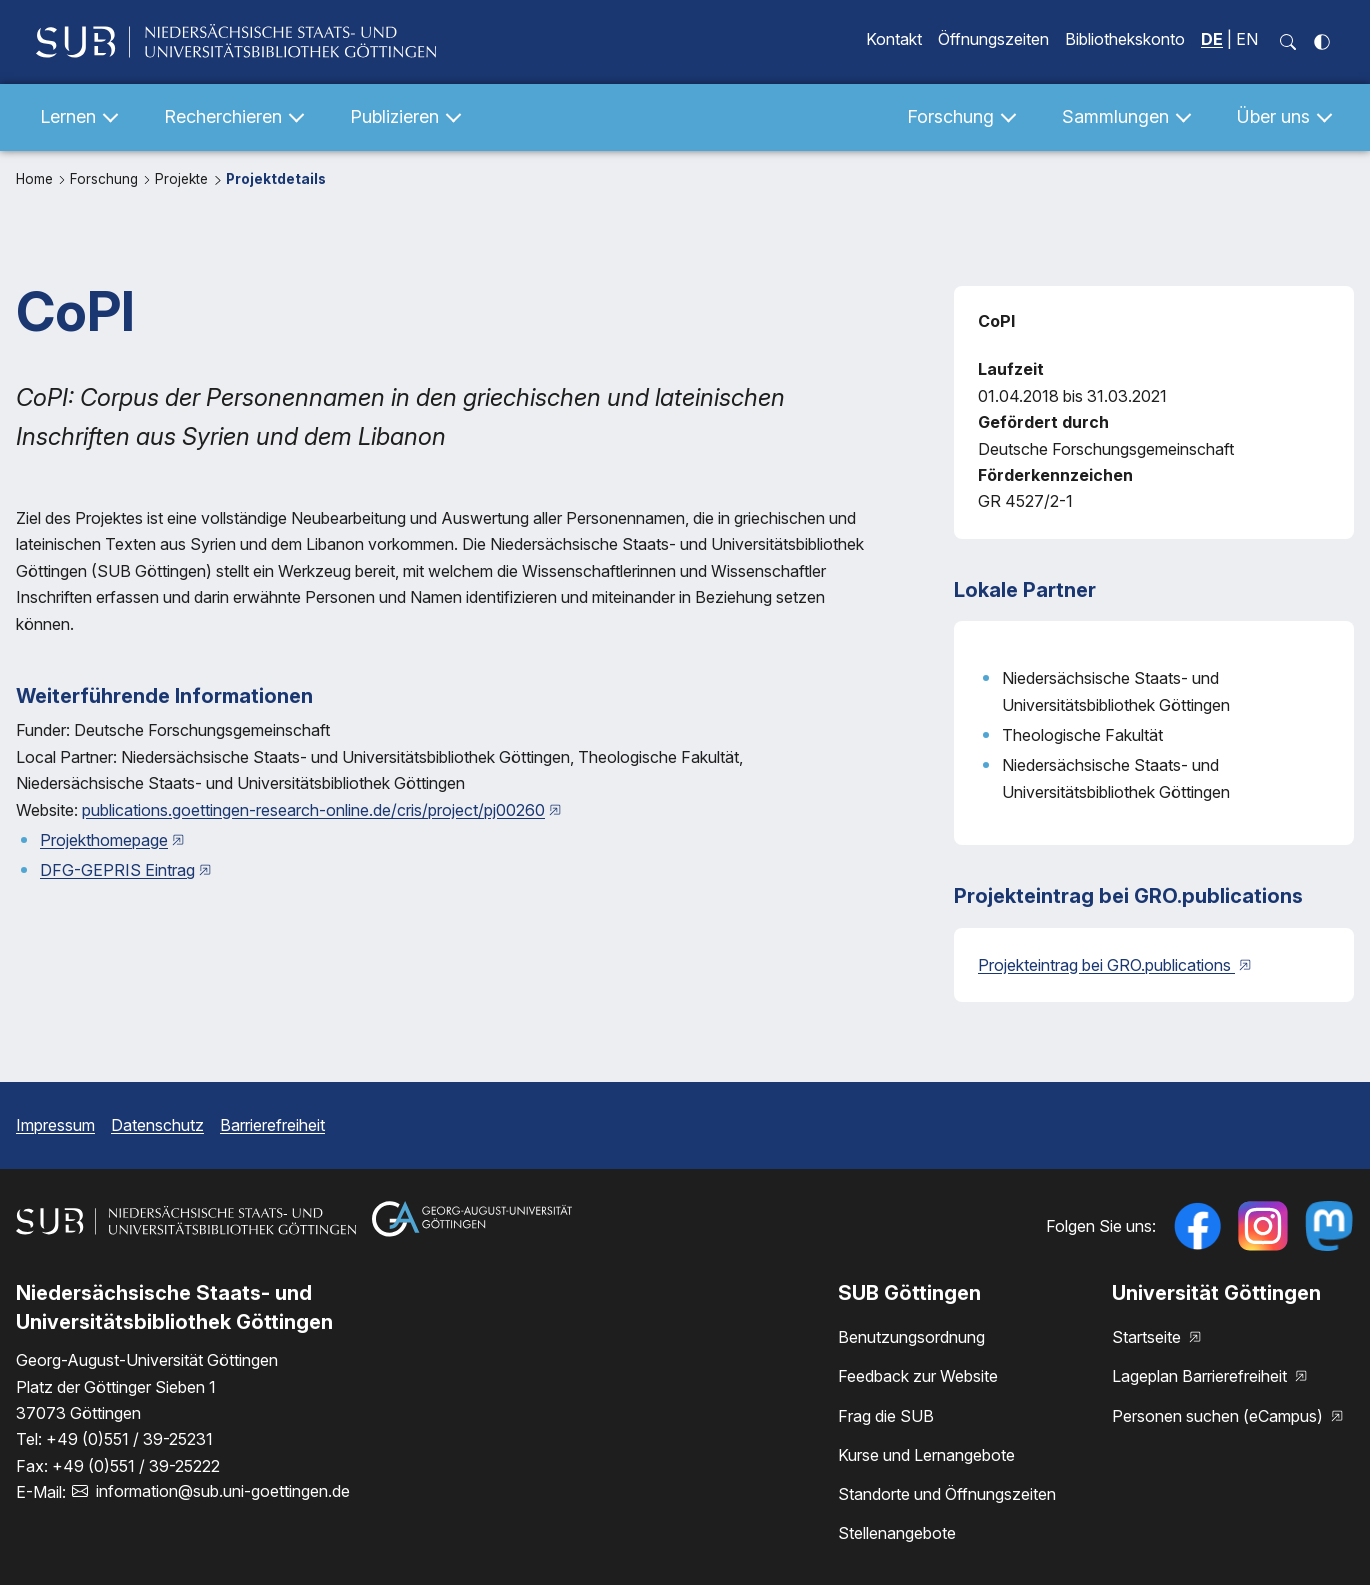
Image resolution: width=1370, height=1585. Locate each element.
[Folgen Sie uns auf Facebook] (1197, 1226)
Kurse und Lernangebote (926, 1455)
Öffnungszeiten (993, 39)
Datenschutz (157, 1125)
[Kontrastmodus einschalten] (1322, 42)
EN (1247, 39)
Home (36, 179)
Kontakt (894, 39)
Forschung (106, 179)
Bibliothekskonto (1125, 39)
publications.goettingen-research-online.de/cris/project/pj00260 (313, 810)
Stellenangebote (897, 1533)
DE (1212, 39)
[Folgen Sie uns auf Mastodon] (1329, 1226)
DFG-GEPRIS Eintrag (117, 870)
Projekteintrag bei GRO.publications (1106, 965)
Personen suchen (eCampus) (1219, 1416)
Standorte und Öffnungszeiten (947, 1494)
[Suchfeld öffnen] (1288, 42)
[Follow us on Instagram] (1263, 1226)
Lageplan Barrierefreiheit (1201, 1376)
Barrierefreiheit (272, 1125)
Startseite (1148, 1337)
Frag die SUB (886, 1416)
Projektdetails (276, 179)
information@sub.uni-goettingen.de (223, 1491)
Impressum (55, 1125)
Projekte (183, 179)
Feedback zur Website (918, 1376)
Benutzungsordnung (911, 1337)
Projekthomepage (104, 840)
